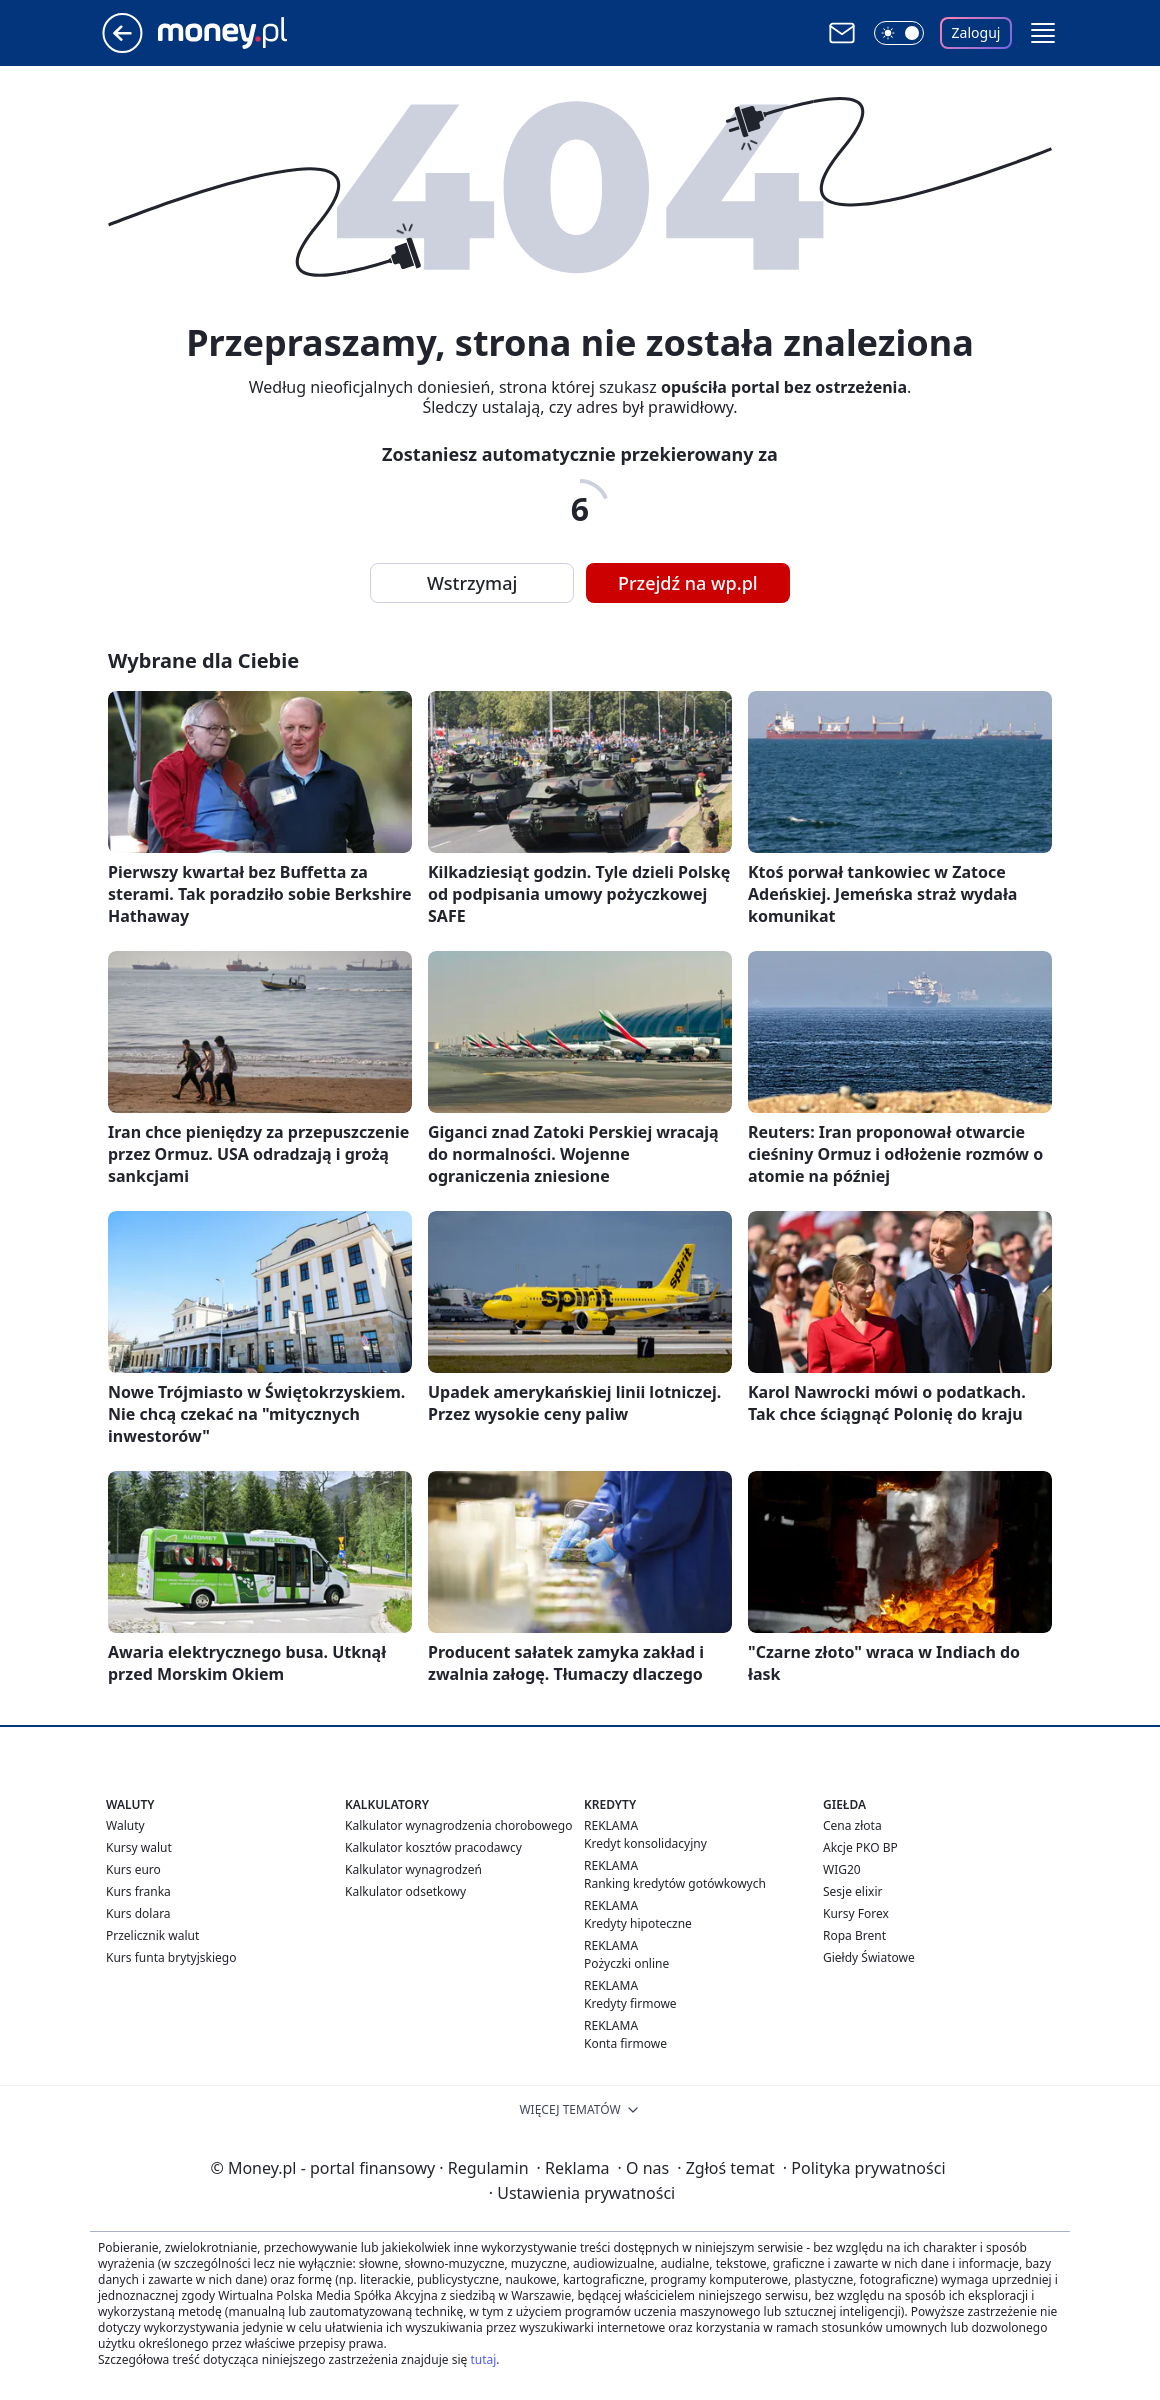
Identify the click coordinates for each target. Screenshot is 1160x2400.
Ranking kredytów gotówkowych (675, 1883)
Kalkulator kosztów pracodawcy (433, 1847)
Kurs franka (138, 1891)
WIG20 (842, 1869)
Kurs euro (133, 1869)
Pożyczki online (626, 1963)
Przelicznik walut (152, 1935)
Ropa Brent (854, 1935)
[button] (1043, 33)
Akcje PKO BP (860, 1847)
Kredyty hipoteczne (638, 1923)
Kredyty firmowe (630, 2003)
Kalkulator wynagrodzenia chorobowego (458, 1825)
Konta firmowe (625, 2043)
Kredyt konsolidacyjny (645, 1843)
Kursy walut (139, 1847)
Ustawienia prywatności (582, 2193)
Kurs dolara (138, 1913)
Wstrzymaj (472, 583)
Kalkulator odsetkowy (405, 1891)
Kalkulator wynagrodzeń (413, 1869)
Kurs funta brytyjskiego (171, 1957)
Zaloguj (976, 32)
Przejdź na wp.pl (688, 583)
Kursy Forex (856, 1913)
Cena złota (852, 1825)
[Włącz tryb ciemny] (899, 33)
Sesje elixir (852, 1891)
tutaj (483, 2359)
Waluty (125, 1825)
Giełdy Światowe (869, 1957)
